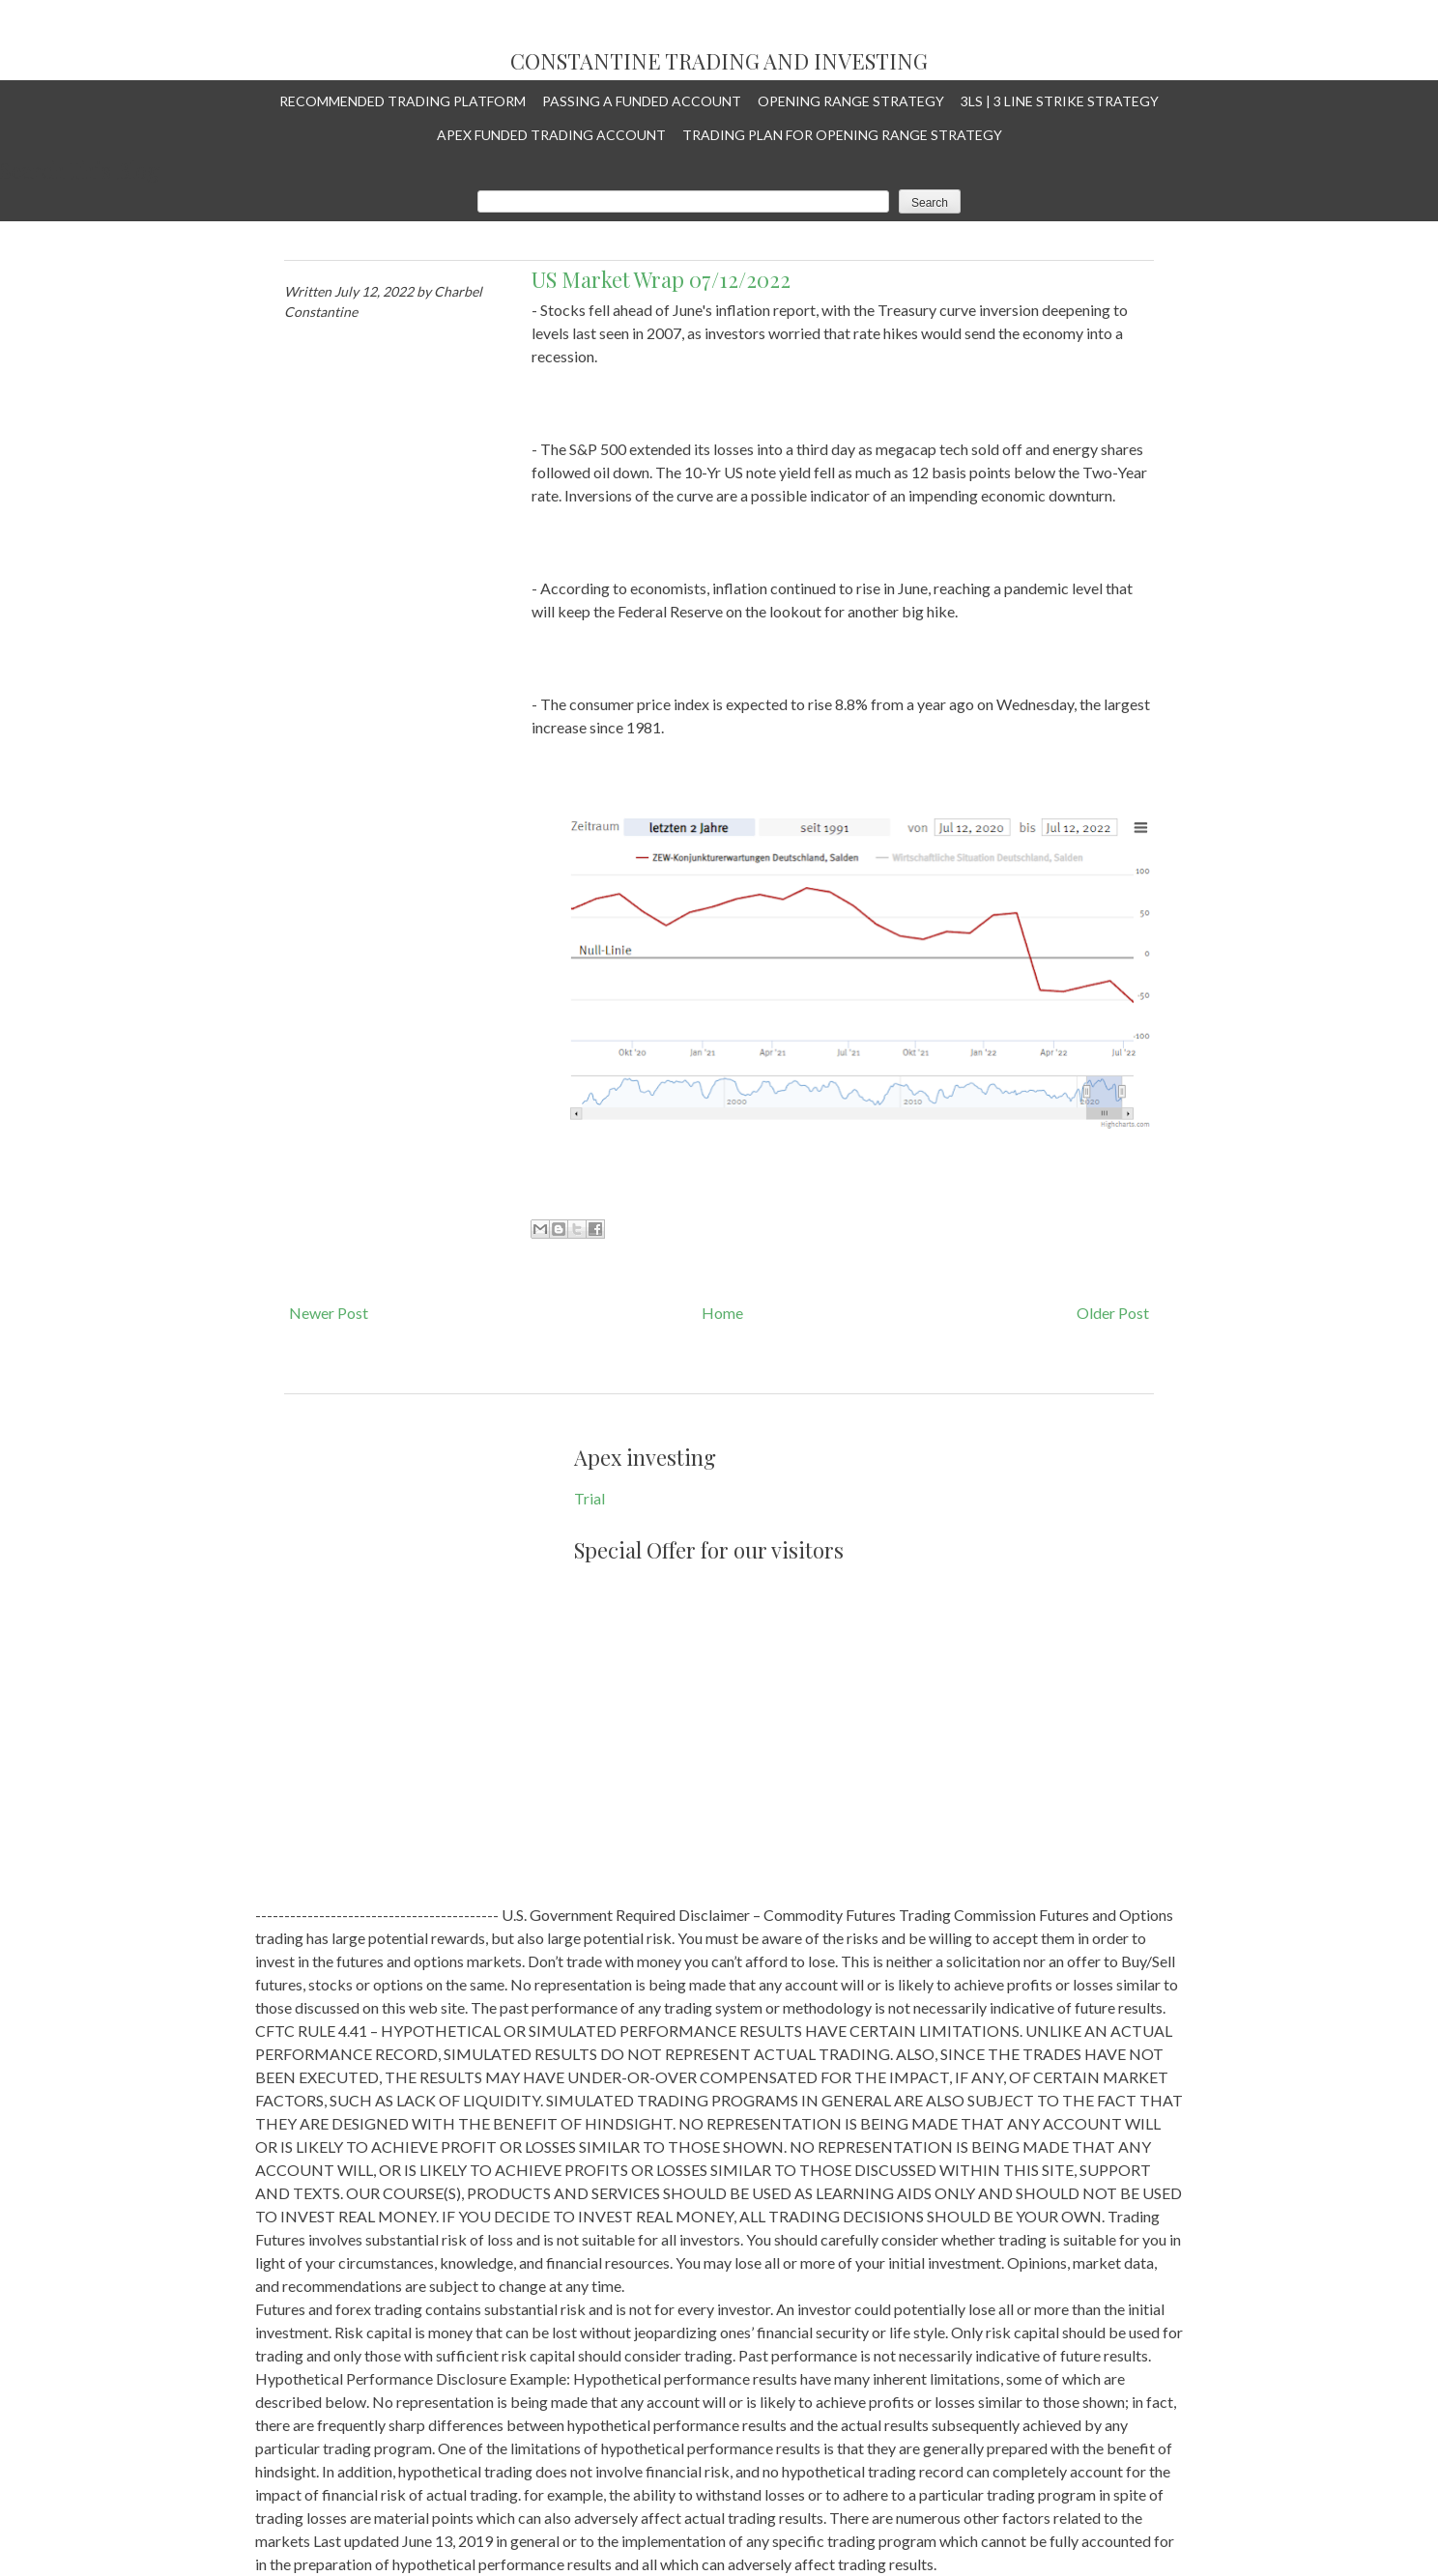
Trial (589, 1498)
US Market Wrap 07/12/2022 (661, 279)
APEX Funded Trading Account (551, 135)
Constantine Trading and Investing (719, 61)
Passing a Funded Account (641, 101)
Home (722, 1312)
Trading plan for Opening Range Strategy (842, 135)
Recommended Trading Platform (402, 101)
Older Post (1113, 1312)
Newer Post (328, 1312)
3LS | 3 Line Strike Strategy (1060, 101)
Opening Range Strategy (851, 101)
